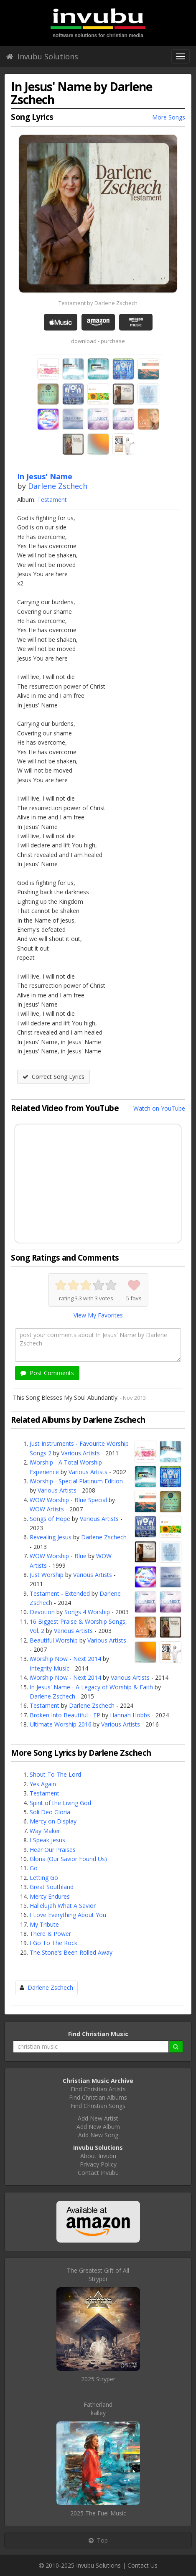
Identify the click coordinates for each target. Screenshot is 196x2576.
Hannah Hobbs (130, 1715)
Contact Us (142, 2565)
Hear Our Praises (53, 1850)
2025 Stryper (98, 2379)
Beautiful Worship (54, 1640)
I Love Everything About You (68, 1915)
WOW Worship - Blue (58, 1556)
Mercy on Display (53, 1821)
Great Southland (52, 1887)
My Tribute (44, 1924)
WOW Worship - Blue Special (68, 1500)
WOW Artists (47, 1509)
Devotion (42, 1612)
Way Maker (45, 1831)
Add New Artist (98, 2118)
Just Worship (47, 1575)
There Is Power (50, 1934)
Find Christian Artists (98, 2089)
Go (34, 1868)
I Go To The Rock (53, 1943)
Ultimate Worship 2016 (61, 1724)
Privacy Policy (98, 2164)
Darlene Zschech (57, 486)
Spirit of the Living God (60, 1803)
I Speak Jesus (47, 1840)
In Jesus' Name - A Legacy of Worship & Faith (91, 1687)
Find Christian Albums (98, 2097)
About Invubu (98, 2156)
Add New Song (98, 2135)
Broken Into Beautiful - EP (65, 1715)
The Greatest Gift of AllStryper (98, 2274)
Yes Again (43, 1784)
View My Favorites (98, 1315)
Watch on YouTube (159, 1108)
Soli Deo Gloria (50, 1812)
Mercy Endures (50, 1896)
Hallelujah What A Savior (63, 1906)
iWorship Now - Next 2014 (65, 1659)
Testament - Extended (60, 1593)
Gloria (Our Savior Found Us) (68, 1859)
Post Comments (47, 1373)
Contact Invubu (98, 2173)
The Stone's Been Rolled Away (71, 1952)
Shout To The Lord (55, 1774)
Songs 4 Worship (87, 1612)
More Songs (168, 117)
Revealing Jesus (50, 1537)
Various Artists (80, 1453)
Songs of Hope (50, 1519)
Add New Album (98, 2127)
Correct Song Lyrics (53, 1077)
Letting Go (44, 1878)
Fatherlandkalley (98, 2409)
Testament (52, 500)
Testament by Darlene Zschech (98, 303)
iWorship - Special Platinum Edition (76, 1481)
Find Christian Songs (98, 2106)
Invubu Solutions (42, 56)
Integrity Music (49, 1668)
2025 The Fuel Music (98, 2513)
